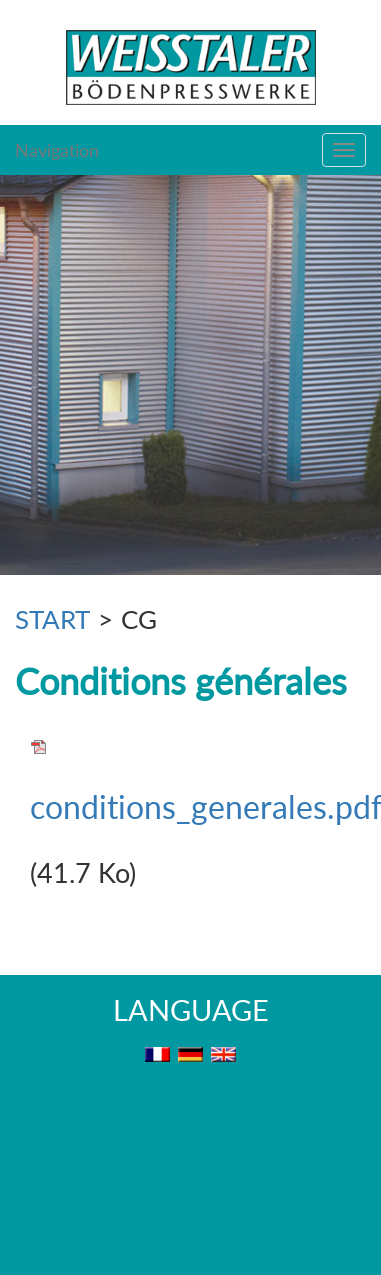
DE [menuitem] (190, 1054)
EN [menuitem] (223, 1054)
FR (157, 1054)
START (52, 619)
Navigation (57, 150)
